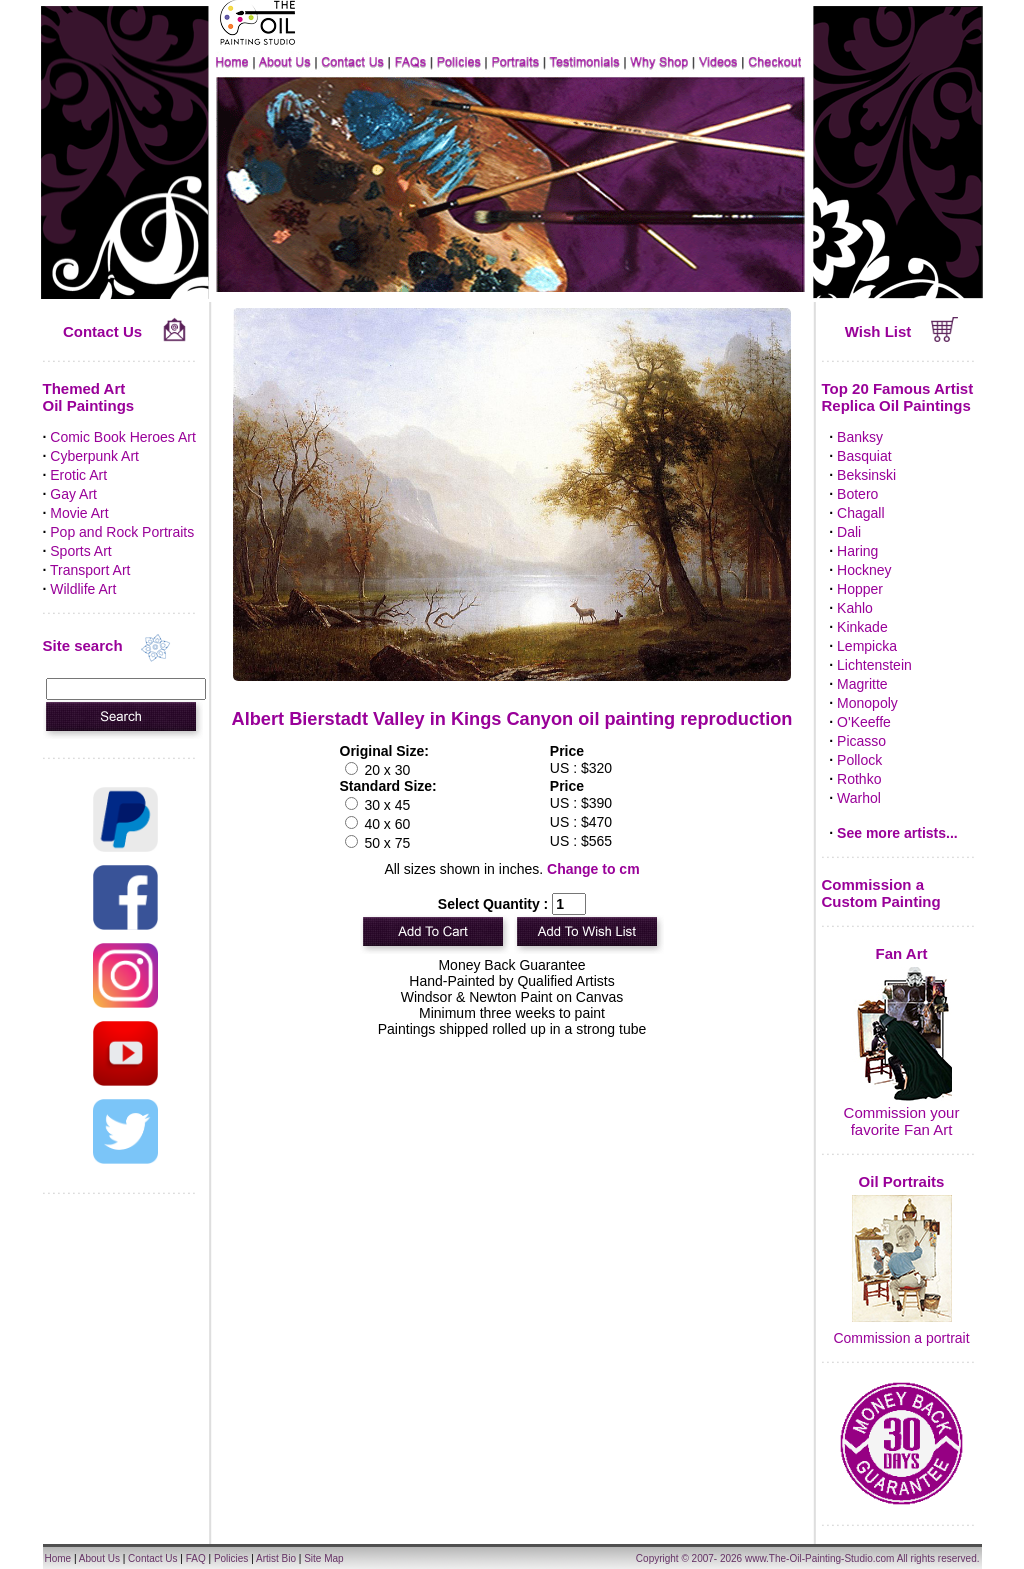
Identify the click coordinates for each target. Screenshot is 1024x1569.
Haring (857, 551)
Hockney (864, 570)
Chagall (860, 513)
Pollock (859, 760)
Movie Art (79, 513)
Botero (857, 494)
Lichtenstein (874, 665)
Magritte (862, 684)
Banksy (860, 437)
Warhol (859, 798)
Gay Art (73, 494)
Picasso (861, 741)
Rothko (859, 779)
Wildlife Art (83, 589)
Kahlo (855, 608)
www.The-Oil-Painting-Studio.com (820, 1558)
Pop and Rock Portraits (122, 532)
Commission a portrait (901, 1338)
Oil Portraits (902, 1181)
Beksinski (866, 475)
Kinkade (862, 627)
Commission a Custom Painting (881, 893)
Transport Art (90, 570)
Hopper (860, 589)
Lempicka (867, 646)
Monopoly (867, 703)
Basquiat (864, 456)
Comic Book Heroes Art (123, 437)
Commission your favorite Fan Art (902, 1121)
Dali (849, 532)
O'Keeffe (864, 722)
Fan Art (902, 953)
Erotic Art (78, 475)
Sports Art (80, 551)
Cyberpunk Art (94, 456)
